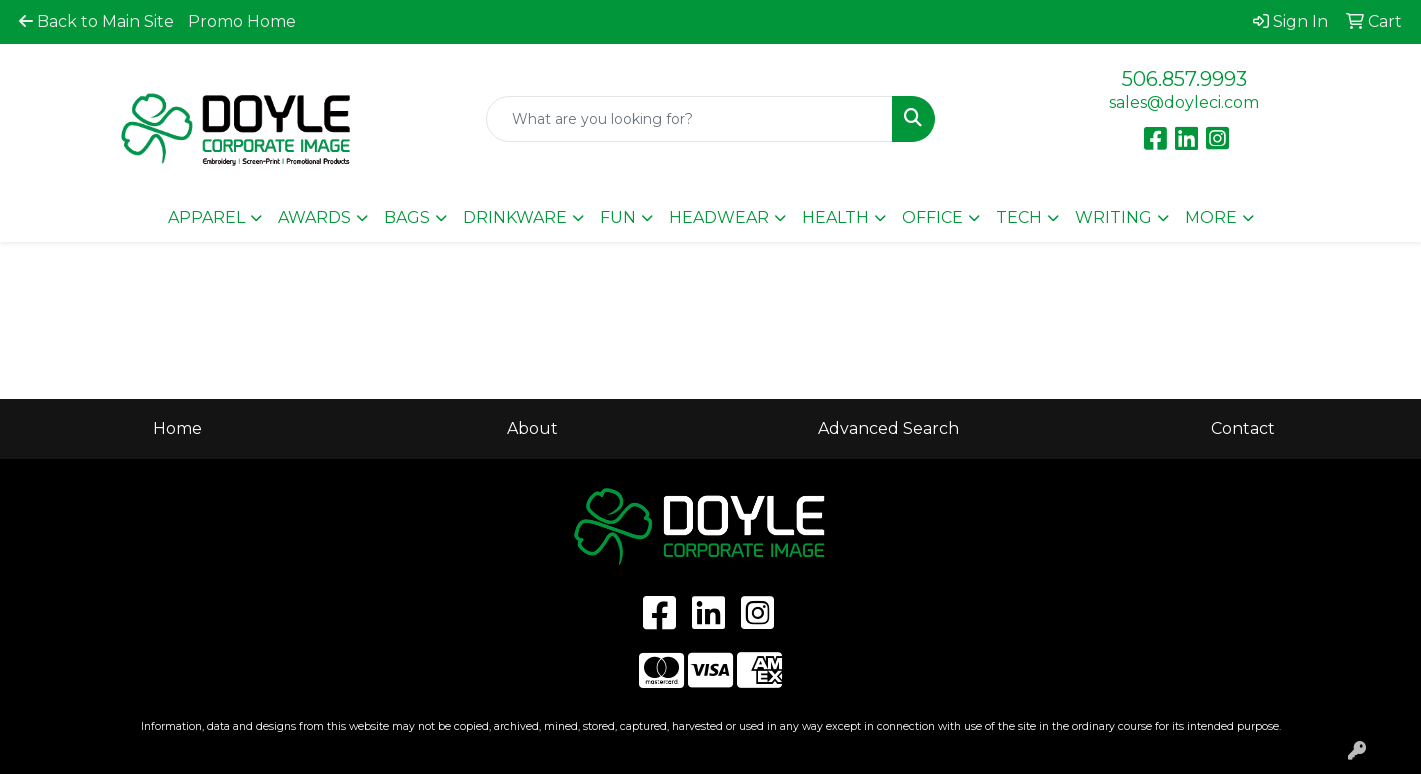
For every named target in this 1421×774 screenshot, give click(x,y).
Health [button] (835, 217)
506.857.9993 (1184, 79)
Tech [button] (1019, 217)
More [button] (1211, 217)
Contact (1243, 428)
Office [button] (932, 217)
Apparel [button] (206, 217)
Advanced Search (888, 428)
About (532, 428)
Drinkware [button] (515, 217)
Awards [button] (314, 217)
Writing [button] (1113, 217)
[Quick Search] (690, 119)
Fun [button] (618, 217)
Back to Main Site (96, 21)
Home (177, 428)
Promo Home (242, 21)
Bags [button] (407, 217)
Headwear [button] (719, 217)
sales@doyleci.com (1184, 102)
